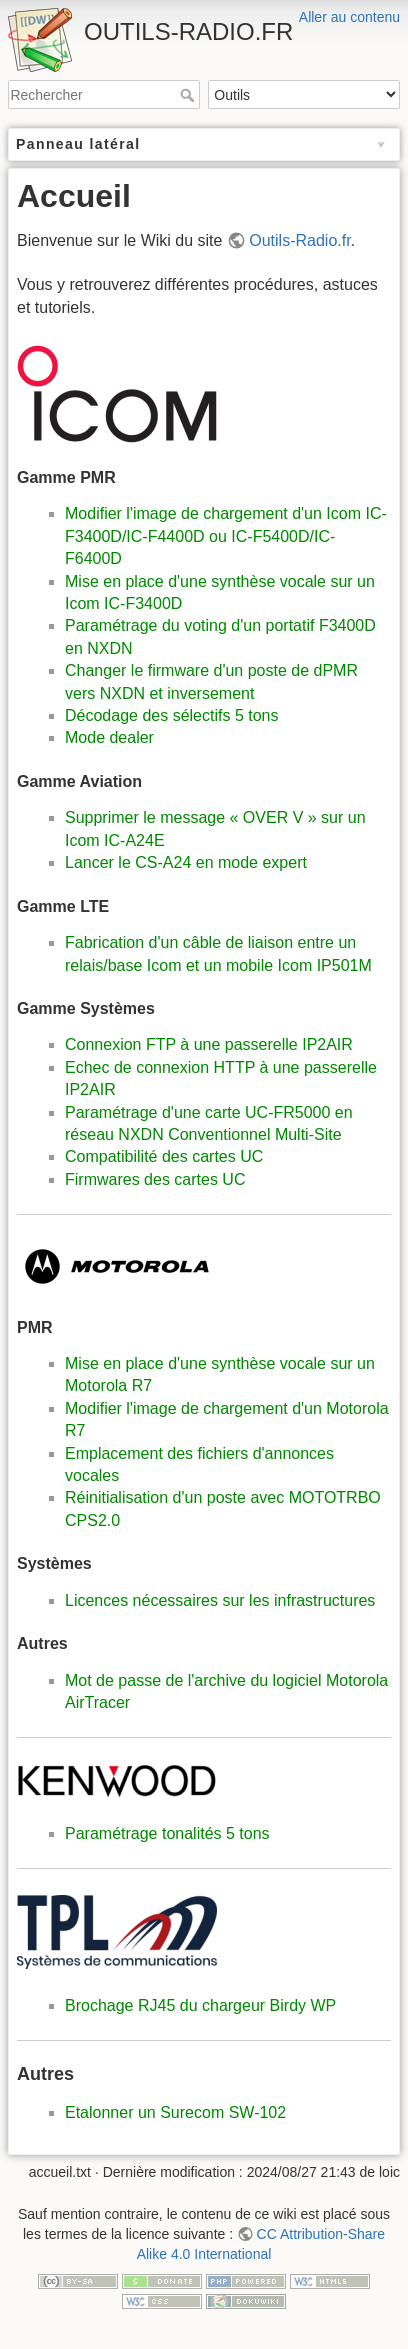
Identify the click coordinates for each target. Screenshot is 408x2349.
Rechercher (189, 95)
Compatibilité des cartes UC (164, 1156)
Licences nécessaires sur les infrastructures (220, 1600)
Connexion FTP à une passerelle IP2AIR (209, 1044)
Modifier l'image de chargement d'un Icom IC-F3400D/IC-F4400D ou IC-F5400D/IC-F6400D (226, 536)
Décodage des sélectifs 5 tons (171, 715)
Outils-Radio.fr (299, 240)
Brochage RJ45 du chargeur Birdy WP (200, 2005)
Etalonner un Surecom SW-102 (175, 2112)
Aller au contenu (349, 17)
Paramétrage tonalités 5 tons (167, 1833)
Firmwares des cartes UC (155, 1179)
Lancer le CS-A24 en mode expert (186, 862)
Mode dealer (109, 737)
